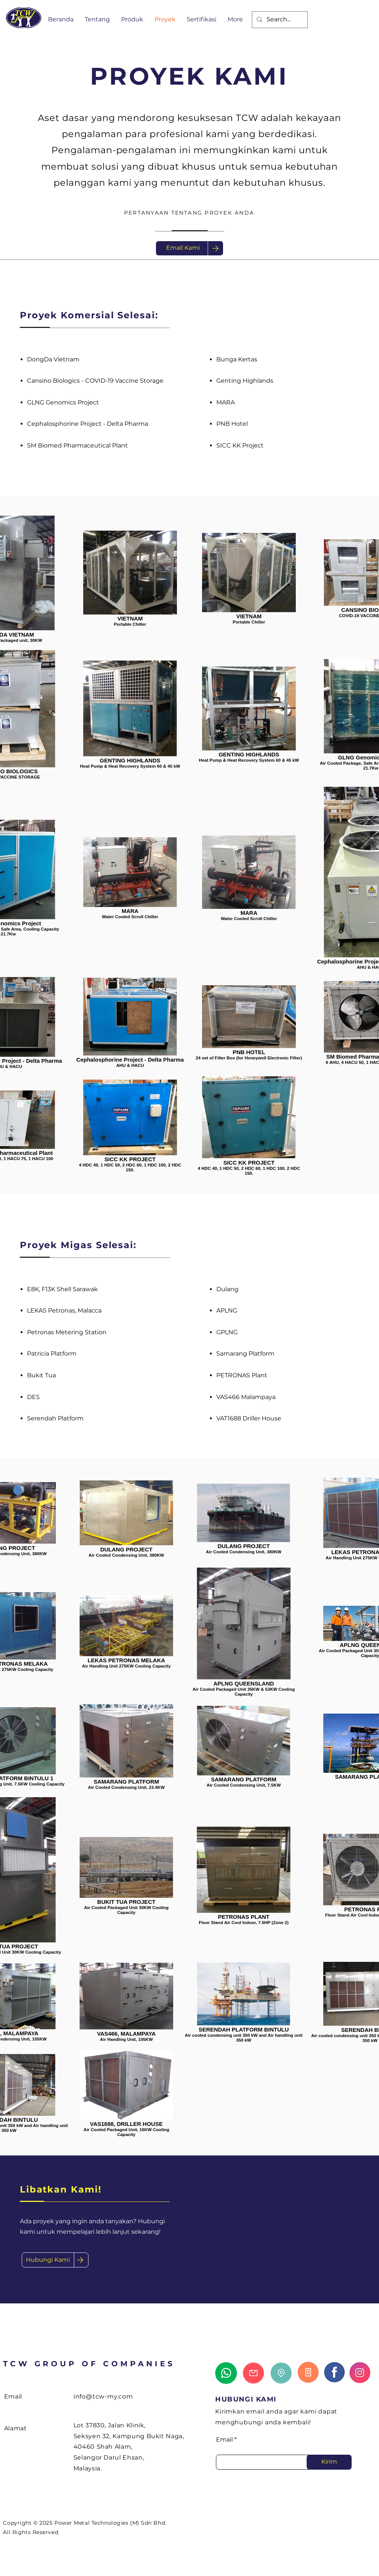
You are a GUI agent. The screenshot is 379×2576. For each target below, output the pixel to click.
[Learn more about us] (334, 2372)
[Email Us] (253, 2373)
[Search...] (279, 20)
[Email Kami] (183, 248)
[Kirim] (329, 2462)
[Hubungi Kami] (48, 2259)
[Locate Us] (281, 2373)
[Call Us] (308, 2372)
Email (224, 2440)
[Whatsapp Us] (226, 2373)
